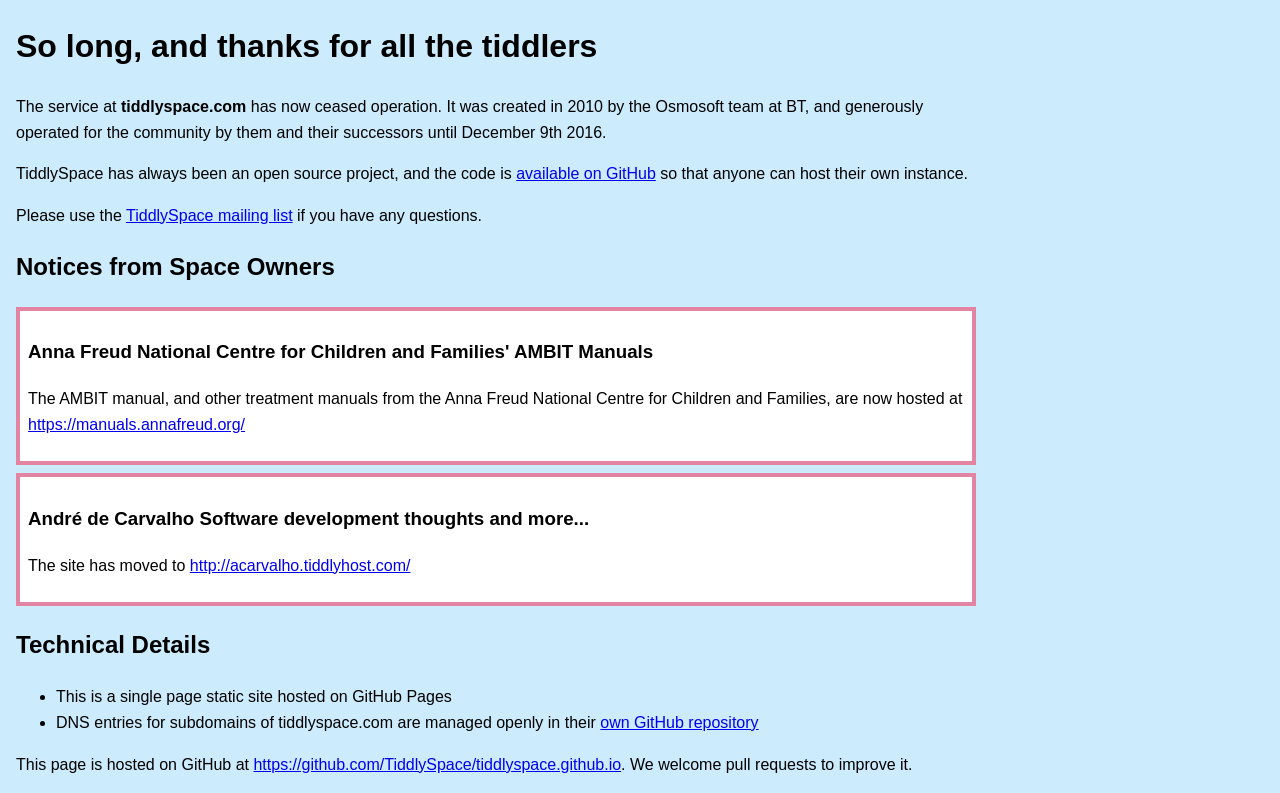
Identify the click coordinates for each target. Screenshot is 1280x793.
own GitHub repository (679, 722)
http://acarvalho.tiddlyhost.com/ (300, 565)
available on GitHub (586, 173)
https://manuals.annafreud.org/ (136, 424)
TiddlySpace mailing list (209, 215)
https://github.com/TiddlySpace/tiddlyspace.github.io (437, 764)
